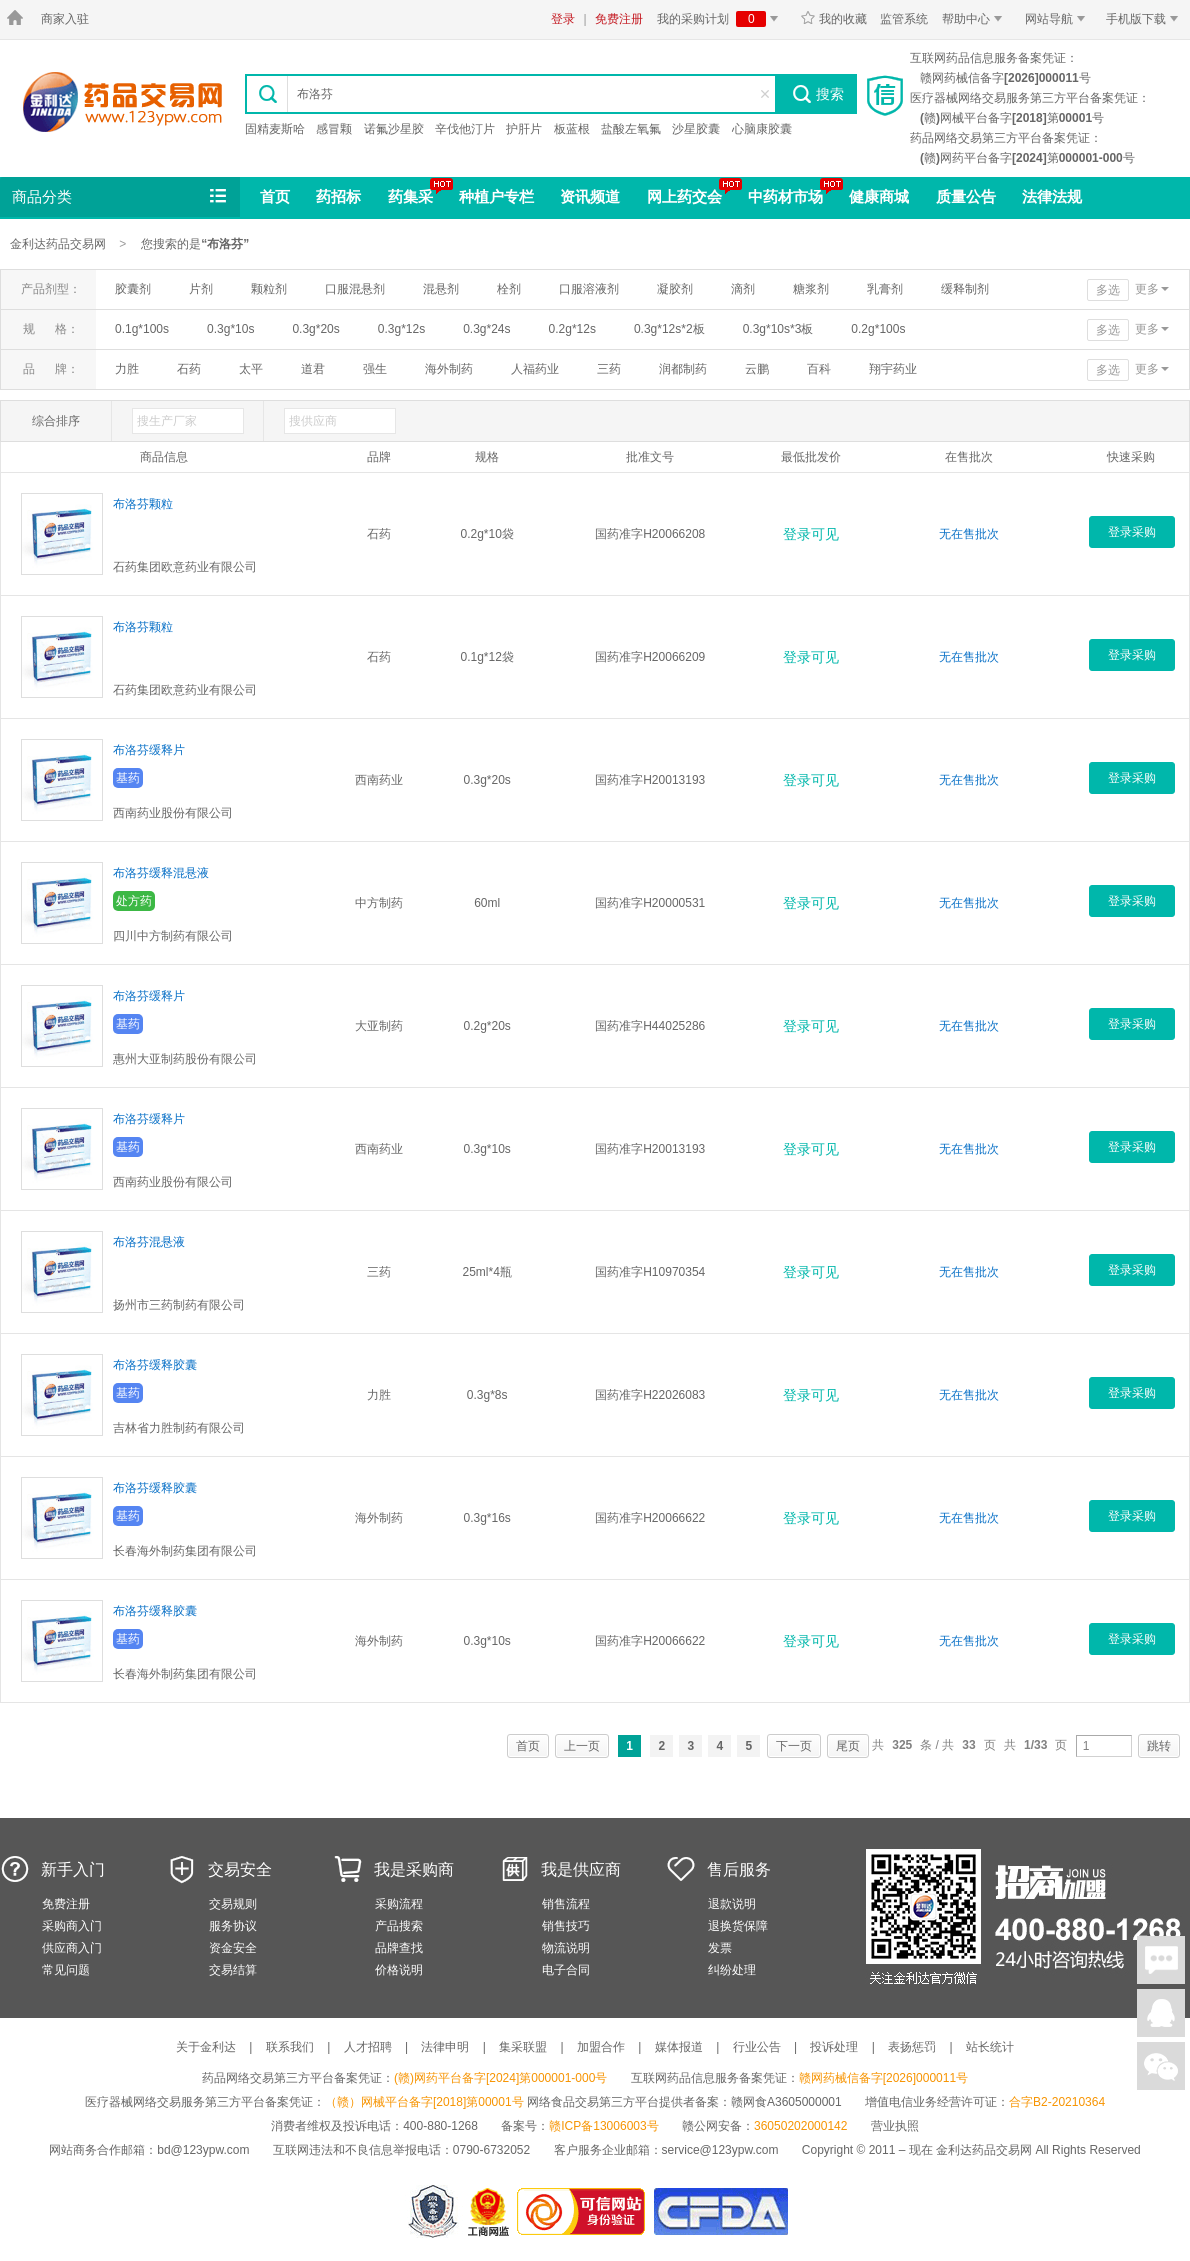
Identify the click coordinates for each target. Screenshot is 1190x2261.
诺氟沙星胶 (394, 129)
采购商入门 (72, 1926)
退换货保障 (738, 1926)
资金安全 (233, 1948)
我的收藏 (833, 19)
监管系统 (904, 19)
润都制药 (683, 369)
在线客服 (1161, 2013)
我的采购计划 (721, 19)
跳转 (1159, 1746)
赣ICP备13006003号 (603, 2126)
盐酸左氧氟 (631, 129)
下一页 (794, 1746)
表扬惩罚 (912, 2047)
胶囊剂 (133, 289)
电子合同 (566, 1970)
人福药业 (535, 369)
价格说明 (399, 1970)
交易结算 (233, 1970)
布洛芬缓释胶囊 (155, 1365)
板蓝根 (572, 129)
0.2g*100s (878, 329)
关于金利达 (206, 2047)
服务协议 (233, 1926)
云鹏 (757, 369)
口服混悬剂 (355, 289)
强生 (375, 369)
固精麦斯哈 (275, 129)
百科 (819, 369)
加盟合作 (601, 2047)
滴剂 (743, 289)
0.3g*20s (315, 329)
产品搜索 (399, 1926)
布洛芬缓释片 (149, 750)
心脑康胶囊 (762, 129)
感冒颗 (334, 129)
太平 (251, 369)
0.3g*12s (401, 329)
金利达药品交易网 (122, 101)
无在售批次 (969, 534)
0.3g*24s (486, 329)
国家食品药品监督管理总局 (720, 2211)
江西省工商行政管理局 (489, 2211)
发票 (720, 1948)
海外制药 (449, 369)
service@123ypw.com (720, 2150)
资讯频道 (590, 196)
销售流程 (566, 1904)
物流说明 (566, 1948)
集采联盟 (523, 2047)
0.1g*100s (142, 329)
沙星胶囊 (696, 129)
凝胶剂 (675, 289)
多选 (1108, 290)
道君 (313, 369)
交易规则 (233, 1904)
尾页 (848, 1746)
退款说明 (732, 1904)
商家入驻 (65, 19)
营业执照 (895, 2126)
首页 (275, 196)
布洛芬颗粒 (143, 504)
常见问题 (66, 1970)
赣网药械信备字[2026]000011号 (883, 2078)
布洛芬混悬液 (149, 1242)
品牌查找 (399, 1948)
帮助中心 (975, 19)
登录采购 (1132, 532)
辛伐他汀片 (465, 129)
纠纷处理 (732, 1970)
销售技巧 (566, 1926)
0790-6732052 (493, 2150)
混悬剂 (441, 289)
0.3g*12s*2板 (669, 329)
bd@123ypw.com (203, 2150)
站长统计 (990, 2047)
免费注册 (619, 19)
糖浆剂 (811, 289)
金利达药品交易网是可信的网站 (584, 2211)
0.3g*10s (230, 329)
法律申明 (445, 2047)
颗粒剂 (269, 289)
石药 (189, 369)
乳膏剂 (885, 289)
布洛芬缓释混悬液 (161, 873)
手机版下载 (1145, 19)
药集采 (410, 196)
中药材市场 (785, 196)
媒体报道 (679, 2047)
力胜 (127, 369)
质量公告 (966, 196)
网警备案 (433, 2211)
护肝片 (524, 129)
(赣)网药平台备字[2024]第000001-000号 (500, 2078)
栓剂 (509, 289)
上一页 (582, 1746)
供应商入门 (72, 1948)
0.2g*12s (572, 329)
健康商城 (879, 196)
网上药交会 (684, 196)
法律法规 (1052, 196)
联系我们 (290, 2047)
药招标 (338, 196)
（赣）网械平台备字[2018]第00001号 (424, 2102)
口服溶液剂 (589, 289)
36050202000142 (800, 2126)
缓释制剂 (965, 289)
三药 (609, 369)
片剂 (201, 289)
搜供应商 (313, 421)
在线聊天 (1161, 1960)
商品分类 (121, 197)
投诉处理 (834, 2047)
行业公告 (757, 2047)
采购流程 (399, 1904)
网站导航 (1058, 19)
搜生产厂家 (167, 421)
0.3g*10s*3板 (778, 329)
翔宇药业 (893, 369)
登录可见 (811, 534)
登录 (563, 19)
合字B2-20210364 (1057, 2102)
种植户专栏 (496, 196)
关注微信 (1161, 2066)
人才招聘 (368, 2047)
